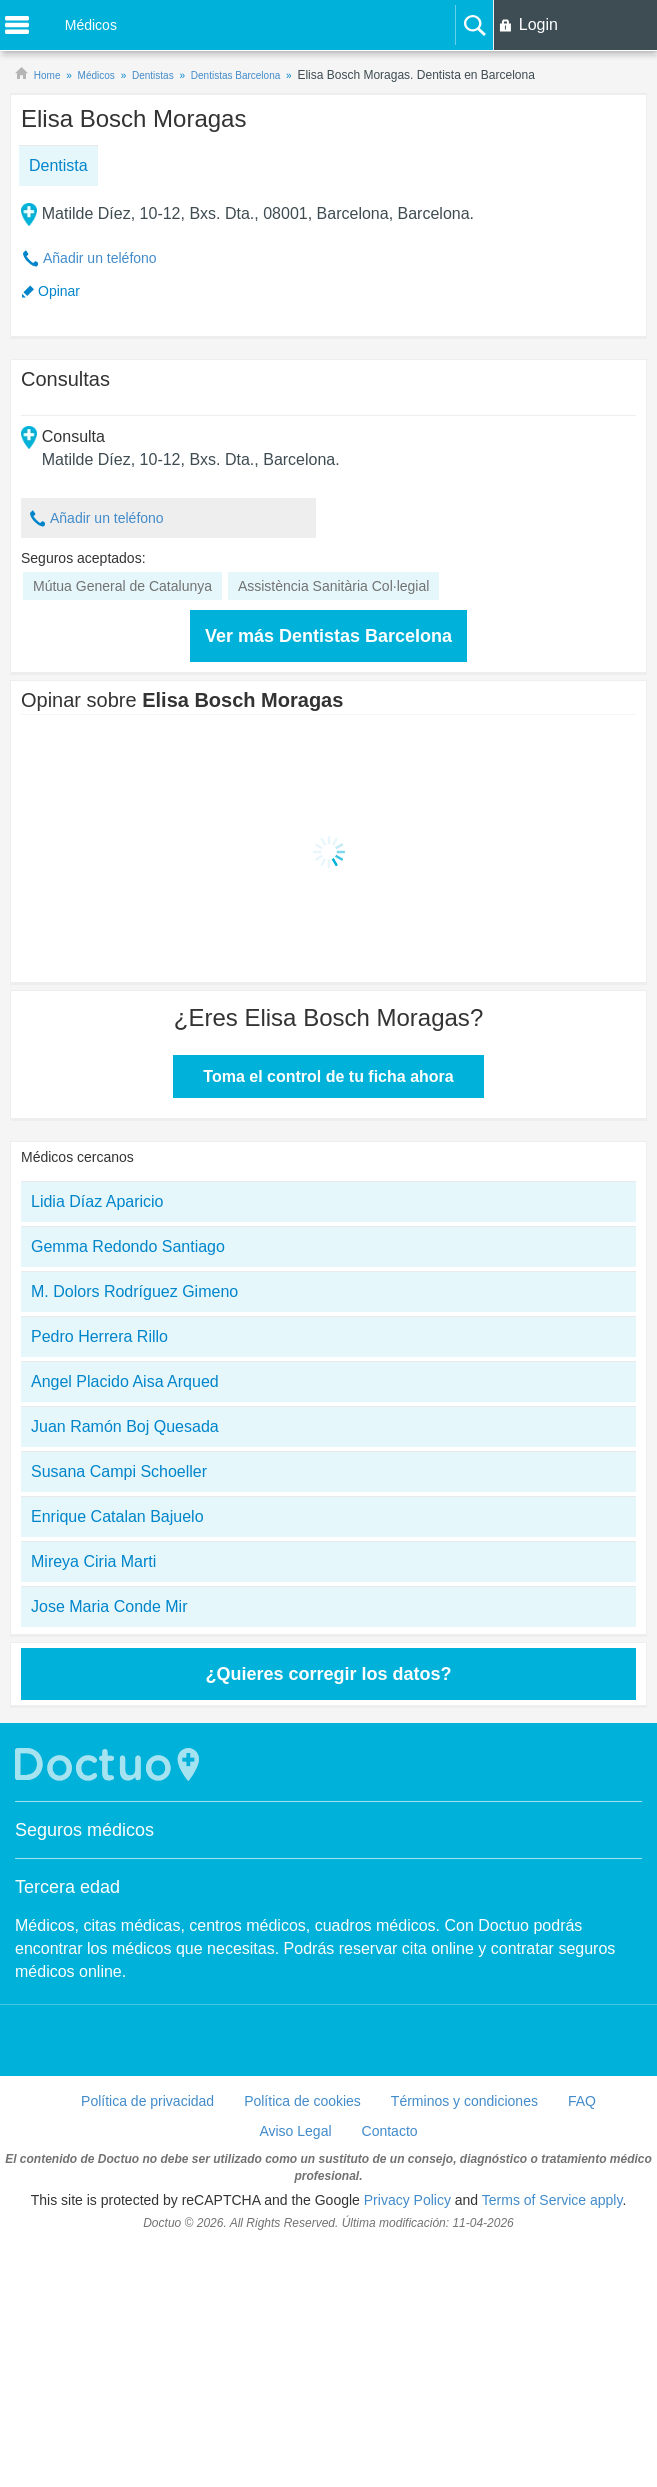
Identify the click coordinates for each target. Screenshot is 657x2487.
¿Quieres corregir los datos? (328, 1674)
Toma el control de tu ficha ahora (328, 1076)
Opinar (59, 291)
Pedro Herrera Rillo (99, 1336)
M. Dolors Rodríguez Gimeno (134, 1291)
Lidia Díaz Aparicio (97, 1201)
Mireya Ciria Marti (93, 1561)
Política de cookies (302, 2101)
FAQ (582, 2101)
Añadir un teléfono (100, 258)
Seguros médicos (84, 1830)
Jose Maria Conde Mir (109, 1606)
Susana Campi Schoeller (119, 1471)
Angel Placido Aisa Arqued (125, 1381)
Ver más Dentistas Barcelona (328, 636)
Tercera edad (67, 1887)
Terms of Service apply (552, 2200)
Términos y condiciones (464, 2101)
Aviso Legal (295, 2131)
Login (538, 24)
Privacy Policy (407, 2200)
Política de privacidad (147, 2101)
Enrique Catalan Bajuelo (117, 1516)
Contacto (390, 2131)
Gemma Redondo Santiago (128, 1246)
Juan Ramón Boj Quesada (125, 1426)
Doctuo (110, 1764)
